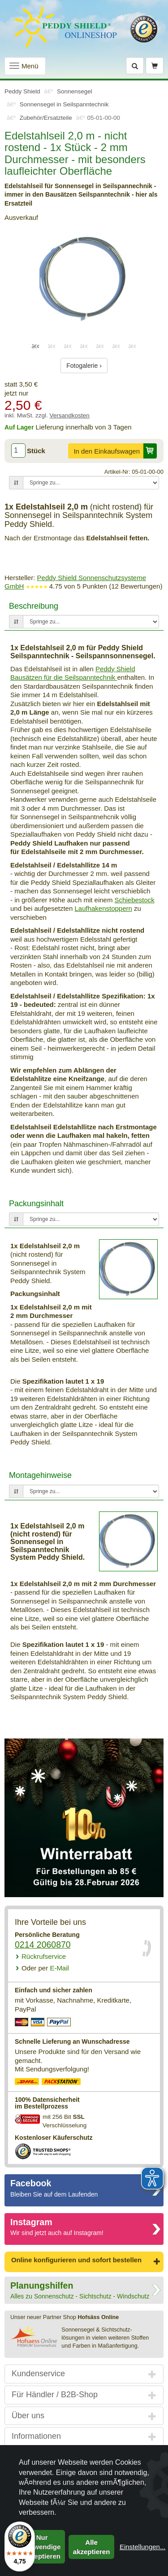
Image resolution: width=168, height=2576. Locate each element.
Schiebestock (135, 900)
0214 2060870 (43, 1944)
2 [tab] (51, 345)
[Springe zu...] (91, 482)
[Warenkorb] (155, 65)
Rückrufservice (44, 1956)
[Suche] (135, 65)
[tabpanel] (84, 279)
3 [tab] (68, 345)
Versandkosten (70, 415)
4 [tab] (84, 345)
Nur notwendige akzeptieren (41, 2547)
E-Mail (45, 1968)
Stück (36, 451)
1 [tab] (35, 345)
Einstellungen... (143, 2547)
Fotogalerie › (84, 365)
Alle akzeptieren (91, 2546)
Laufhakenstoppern (103, 908)
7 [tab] (132, 345)
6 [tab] (116, 345)
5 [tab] (100, 345)
